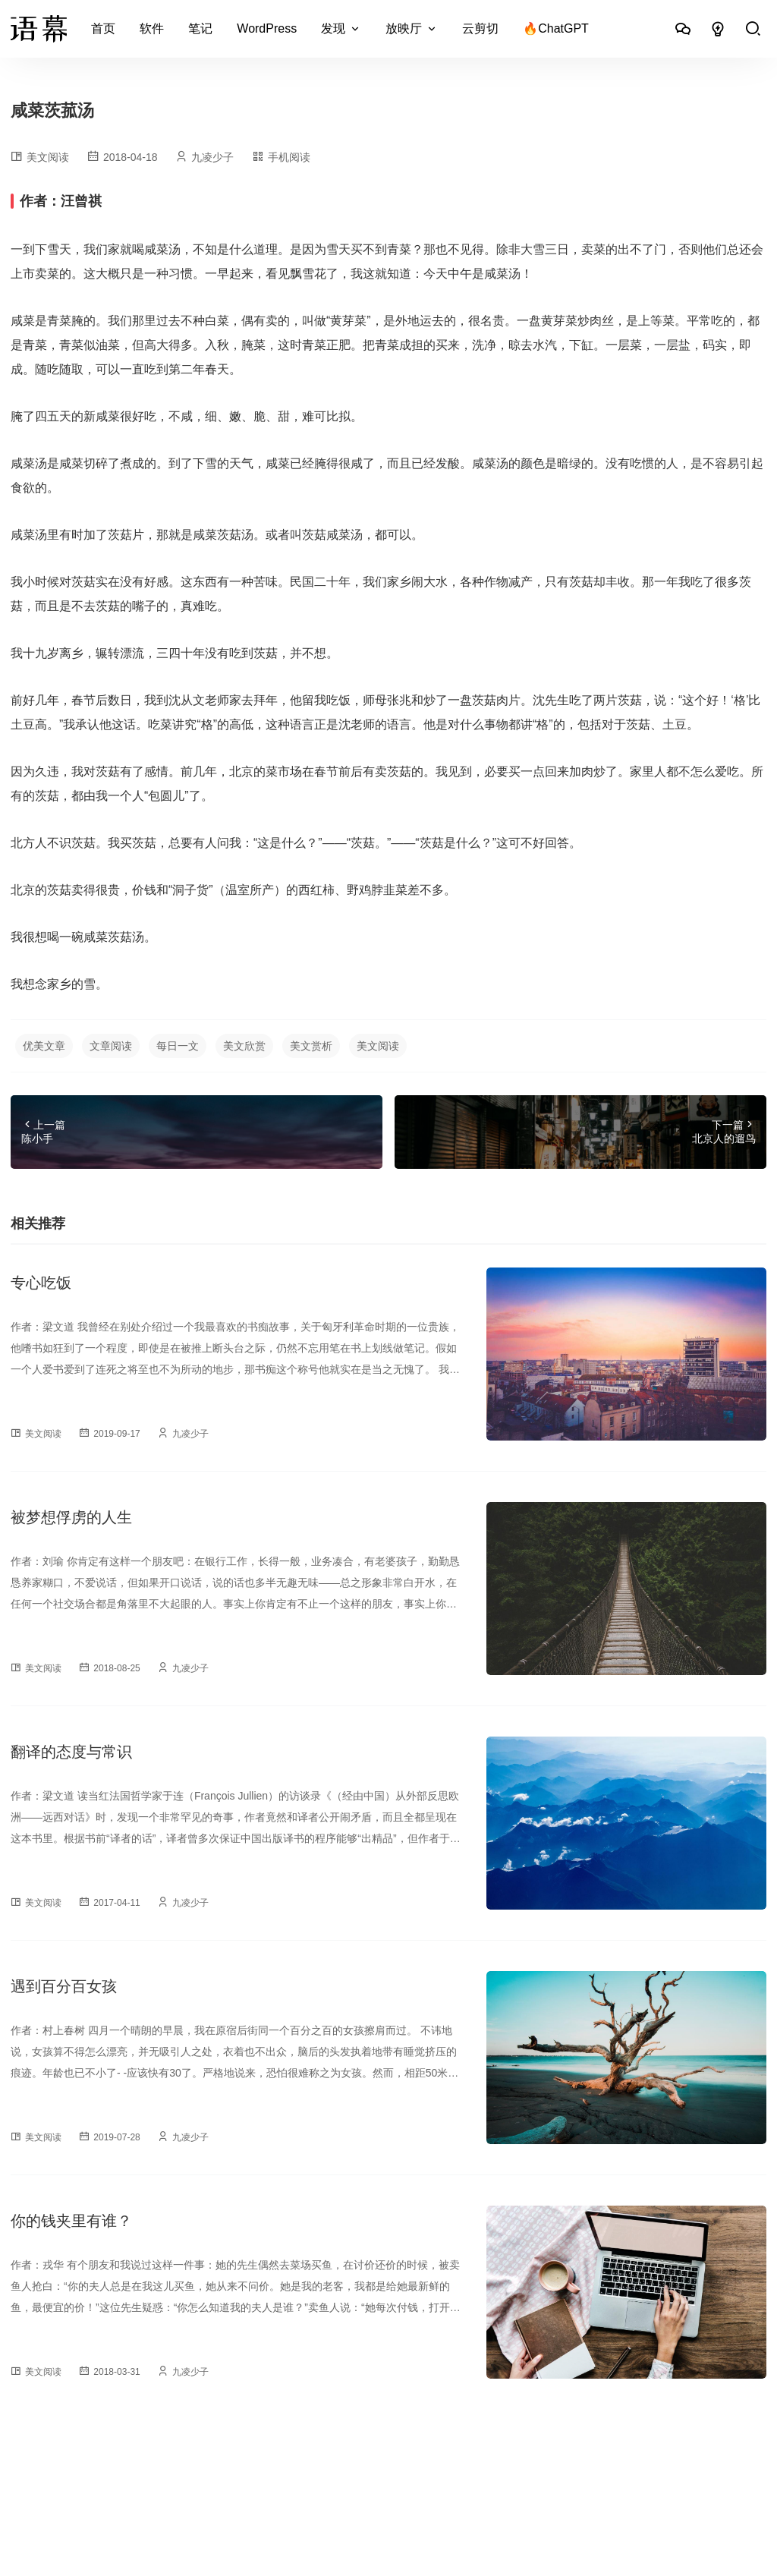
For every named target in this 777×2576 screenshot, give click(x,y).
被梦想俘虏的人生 (71, 1517)
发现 (333, 28)
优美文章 (44, 1046)
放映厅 (403, 28)
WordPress (267, 28)
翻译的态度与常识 (71, 1751)
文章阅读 (111, 1046)
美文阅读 (48, 157)
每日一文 (177, 1046)
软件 (152, 28)
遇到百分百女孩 (64, 1986)
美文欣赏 (244, 1046)
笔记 (200, 28)
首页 (103, 28)
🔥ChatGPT (556, 28)
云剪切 (480, 28)
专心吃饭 (41, 1282)
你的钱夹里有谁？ (71, 2220)
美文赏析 (311, 1046)
